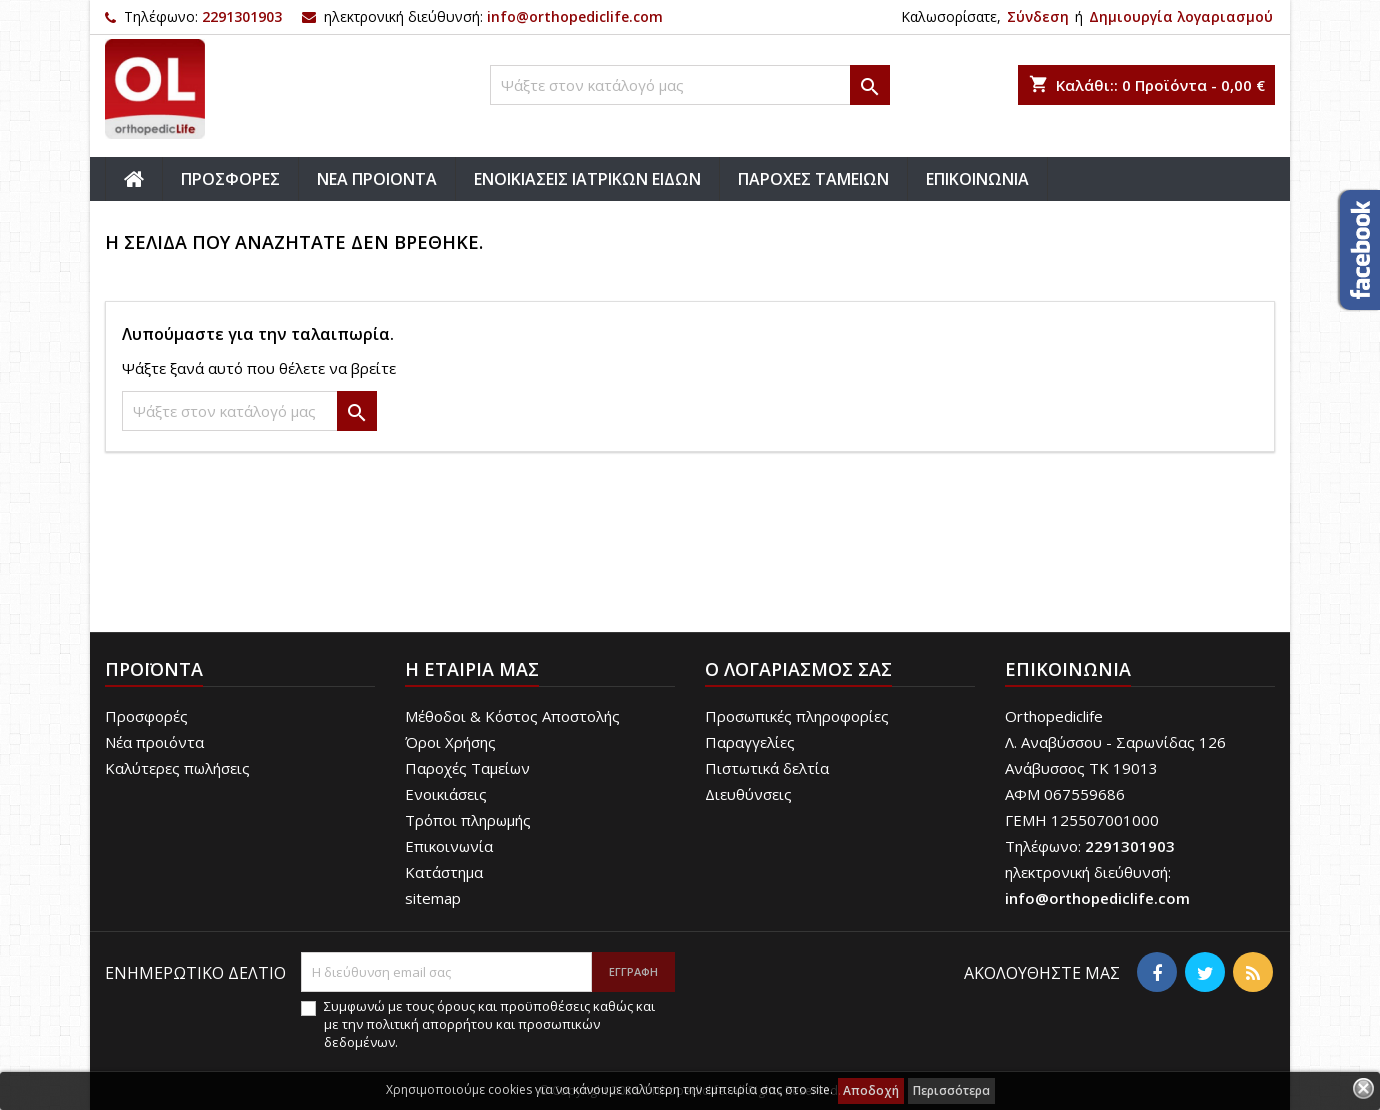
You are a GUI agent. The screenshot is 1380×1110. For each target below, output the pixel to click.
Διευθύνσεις (748, 794)
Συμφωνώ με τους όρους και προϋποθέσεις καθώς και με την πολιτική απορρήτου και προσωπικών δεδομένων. (489, 1024)
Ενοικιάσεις (446, 794)
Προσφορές (146, 716)
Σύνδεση (1038, 16)
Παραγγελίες (750, 742)
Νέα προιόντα (154, 742)
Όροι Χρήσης (450, 742)
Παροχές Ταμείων (467, 768)
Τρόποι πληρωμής (468, 820)
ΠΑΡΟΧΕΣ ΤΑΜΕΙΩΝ (813, 179)
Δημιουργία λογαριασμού (1181, 16)
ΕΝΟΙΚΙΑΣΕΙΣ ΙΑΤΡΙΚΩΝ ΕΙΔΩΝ (587, 179)
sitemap (433, 898)
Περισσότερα (951, 1090)
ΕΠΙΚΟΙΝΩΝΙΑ (977, 179)
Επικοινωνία (449, 846)
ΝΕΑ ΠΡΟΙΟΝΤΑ (377, 179)
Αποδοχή (871, 1090)
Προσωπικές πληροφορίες (797, 716)
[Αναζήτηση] (690, 85)
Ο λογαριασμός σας (798, 669)
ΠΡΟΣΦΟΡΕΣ (230, 179)
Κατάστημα (444, 872)
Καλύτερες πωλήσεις (177, 768)
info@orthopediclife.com (575, 16)
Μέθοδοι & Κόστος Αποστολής (512, 716)
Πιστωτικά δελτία (767, 768)
